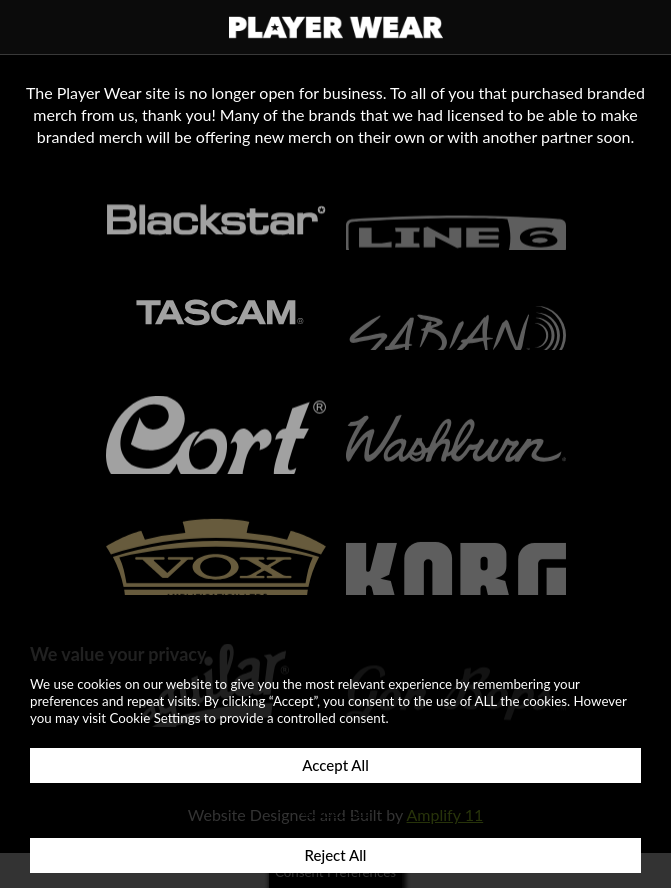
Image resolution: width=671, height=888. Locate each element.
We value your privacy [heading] (118, 654)
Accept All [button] (335, 765)
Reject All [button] (336, 855)
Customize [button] (335, 810)
